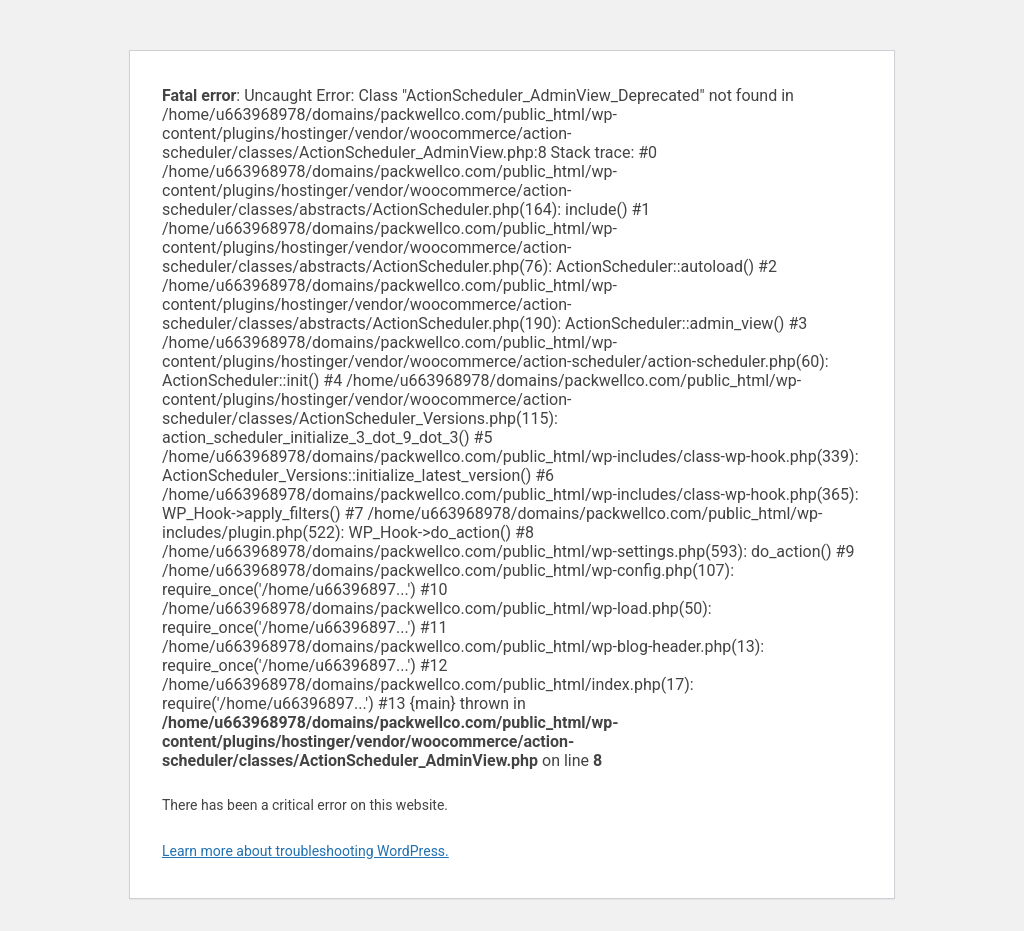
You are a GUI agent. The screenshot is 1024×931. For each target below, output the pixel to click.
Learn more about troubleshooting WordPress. (305, 851)
